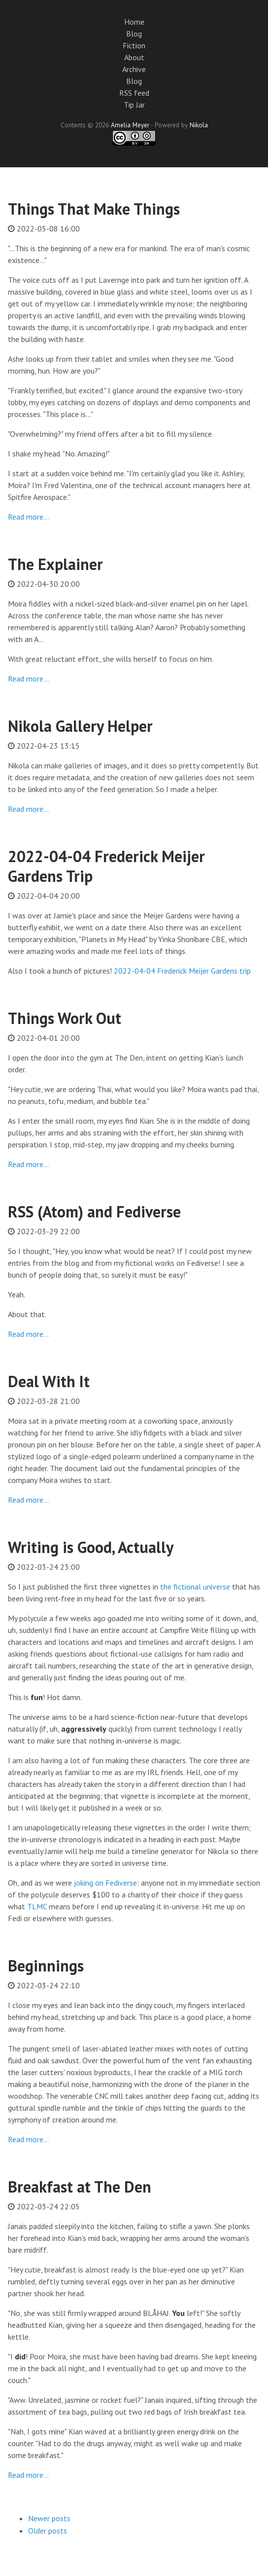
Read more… (28, 517)
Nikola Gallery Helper (80, 726)
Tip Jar (134, 105)
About (134, 57)
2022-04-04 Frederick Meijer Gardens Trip (106, 866)
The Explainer (55, 564)
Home (134, 22)
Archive (134, 69)
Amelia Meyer (130, 124)
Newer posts (49, 2518)
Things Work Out (64, 1018)
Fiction (134, 45)
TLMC (37, 1906)
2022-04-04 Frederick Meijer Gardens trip (182, 971)
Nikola (199, 124)
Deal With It (49, 1381)
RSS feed (134, 93)
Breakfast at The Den (79, 2186)
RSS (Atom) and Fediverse (94, 1211)
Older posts (47, 2531)
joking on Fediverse (105, 1883)
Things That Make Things (94, 208)
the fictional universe (195, 1586)
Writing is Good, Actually (90, 1547)
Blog (134, 33)
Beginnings (46, 1965)
